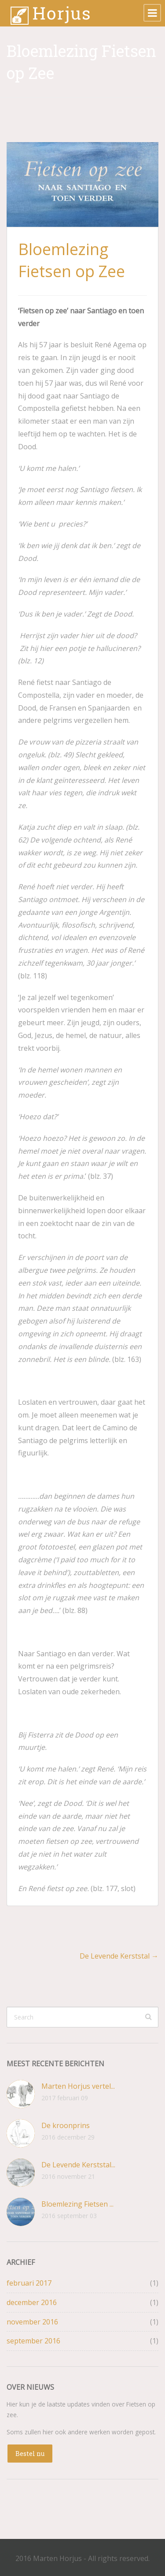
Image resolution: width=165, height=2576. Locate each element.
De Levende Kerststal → (119, 1956)
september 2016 (33, 2341)
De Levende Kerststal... (78, 2165)
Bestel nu (29, 2453)
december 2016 (32, 2302)
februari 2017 (29, 2283)
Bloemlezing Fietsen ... (77, 2204)
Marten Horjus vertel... (78, 2086)
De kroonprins (65, 2125)
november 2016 (32, 2322)
